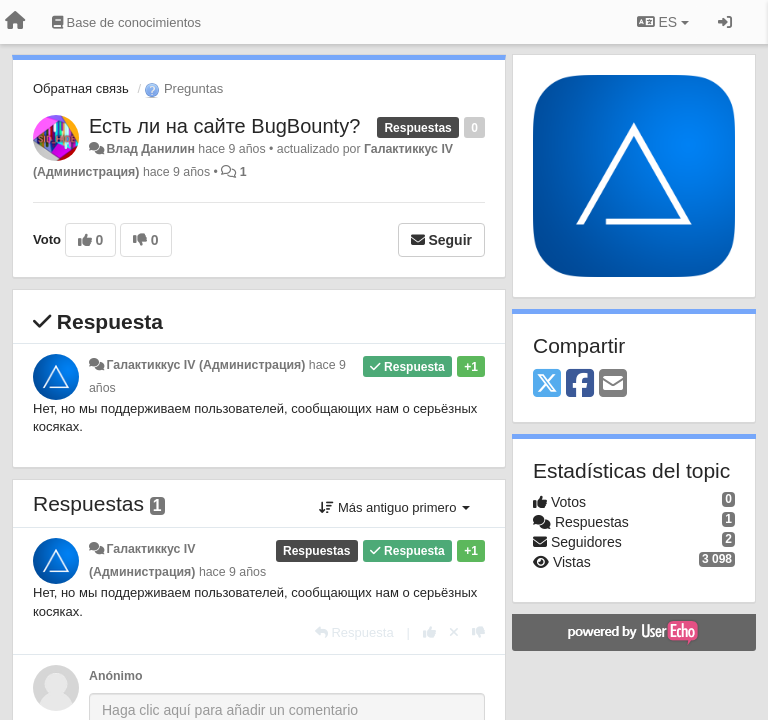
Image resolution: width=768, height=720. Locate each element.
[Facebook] (580, 384)
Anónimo (115, 676)
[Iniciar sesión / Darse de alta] (725, 22)
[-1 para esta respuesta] (478, 632)
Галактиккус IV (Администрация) (205, 365)
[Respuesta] (354, 632)
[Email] (613, 384)
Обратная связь (81, 88)
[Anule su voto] (454, 632)
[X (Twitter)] (547, 384)
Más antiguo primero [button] (394, 507)
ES (663, 22)
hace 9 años (232, 572)
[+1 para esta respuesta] (429, 632)
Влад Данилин (150, 149)
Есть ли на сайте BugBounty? (224, 126)
